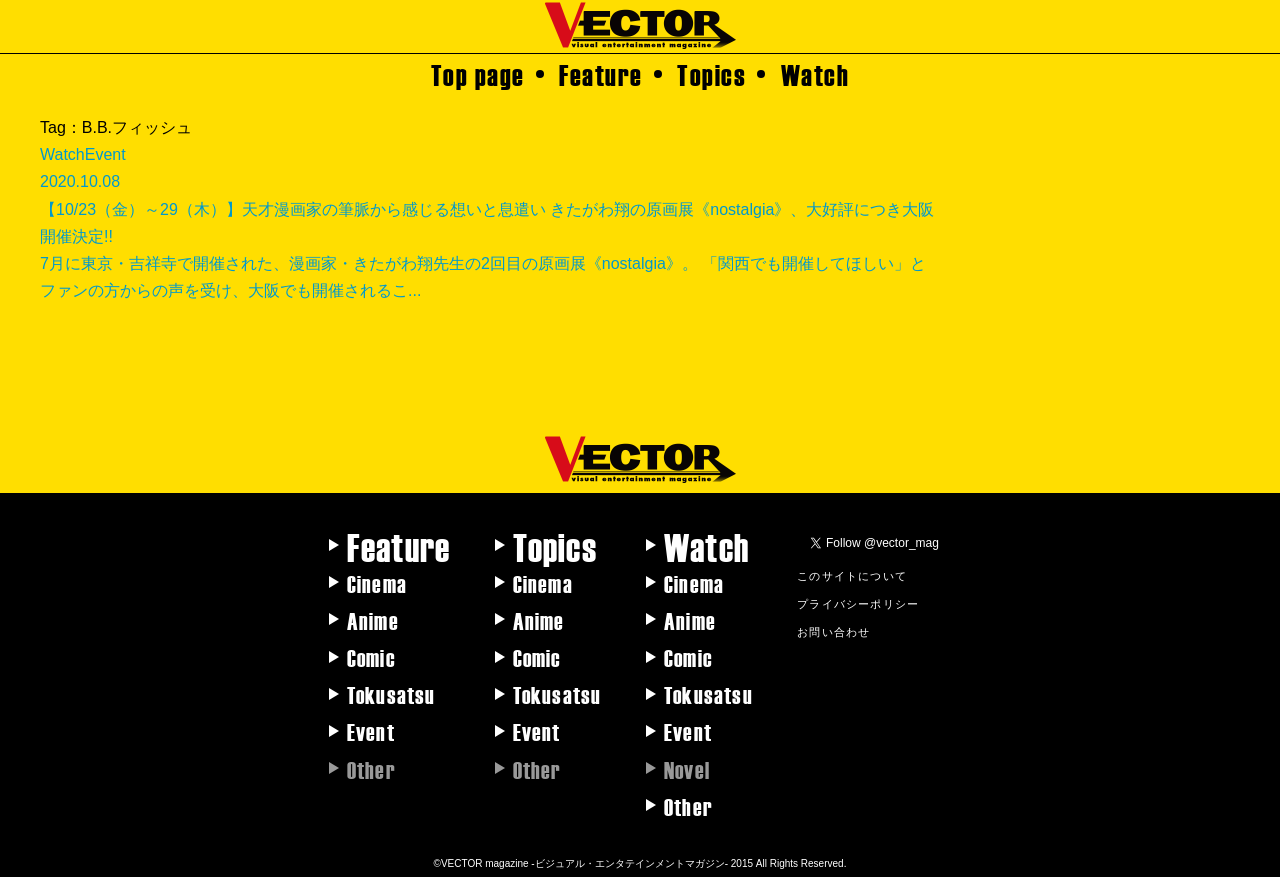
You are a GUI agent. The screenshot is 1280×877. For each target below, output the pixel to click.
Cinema (377, 583)
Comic (371, 657)
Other (688, 806)
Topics (711, 74)
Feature (601, 74)
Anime (373, 620)
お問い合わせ (833, 631)
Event (371, 731)
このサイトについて (852, 575)
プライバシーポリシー (858, 603)
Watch (815, 74)
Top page (478, 74)
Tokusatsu (391, 694)
